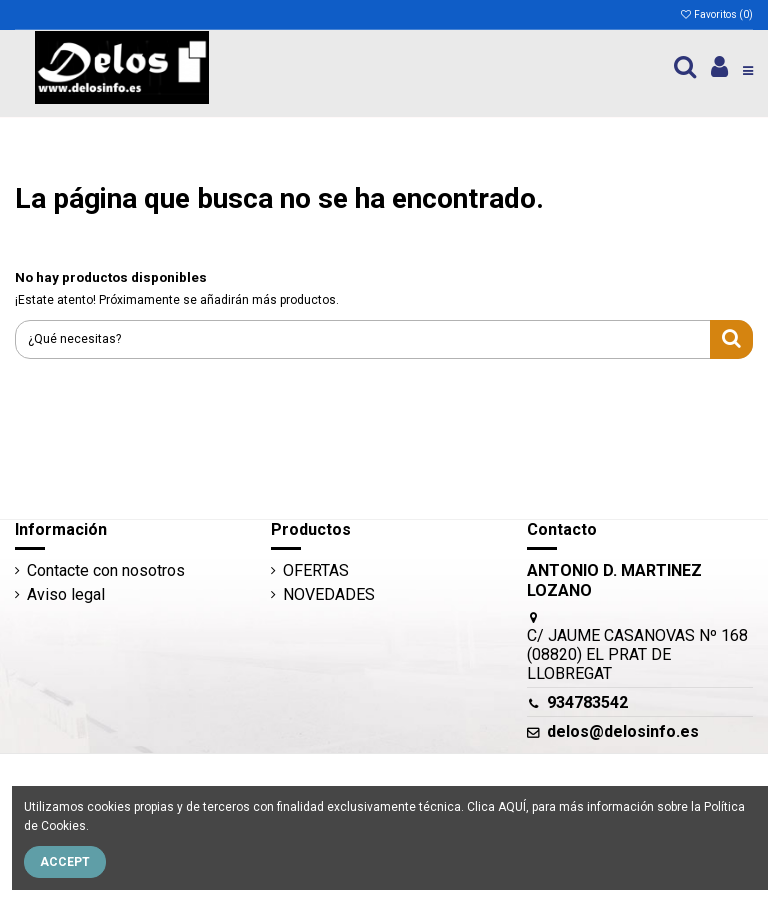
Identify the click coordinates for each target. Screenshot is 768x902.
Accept (65, 862)
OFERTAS (316, 570)
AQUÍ (512, 807)
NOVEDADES (329, 594)
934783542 (587, 702)
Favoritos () (716, 14)
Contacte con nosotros (106, 570)
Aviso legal (66, 594)
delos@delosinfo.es (623, 731)
